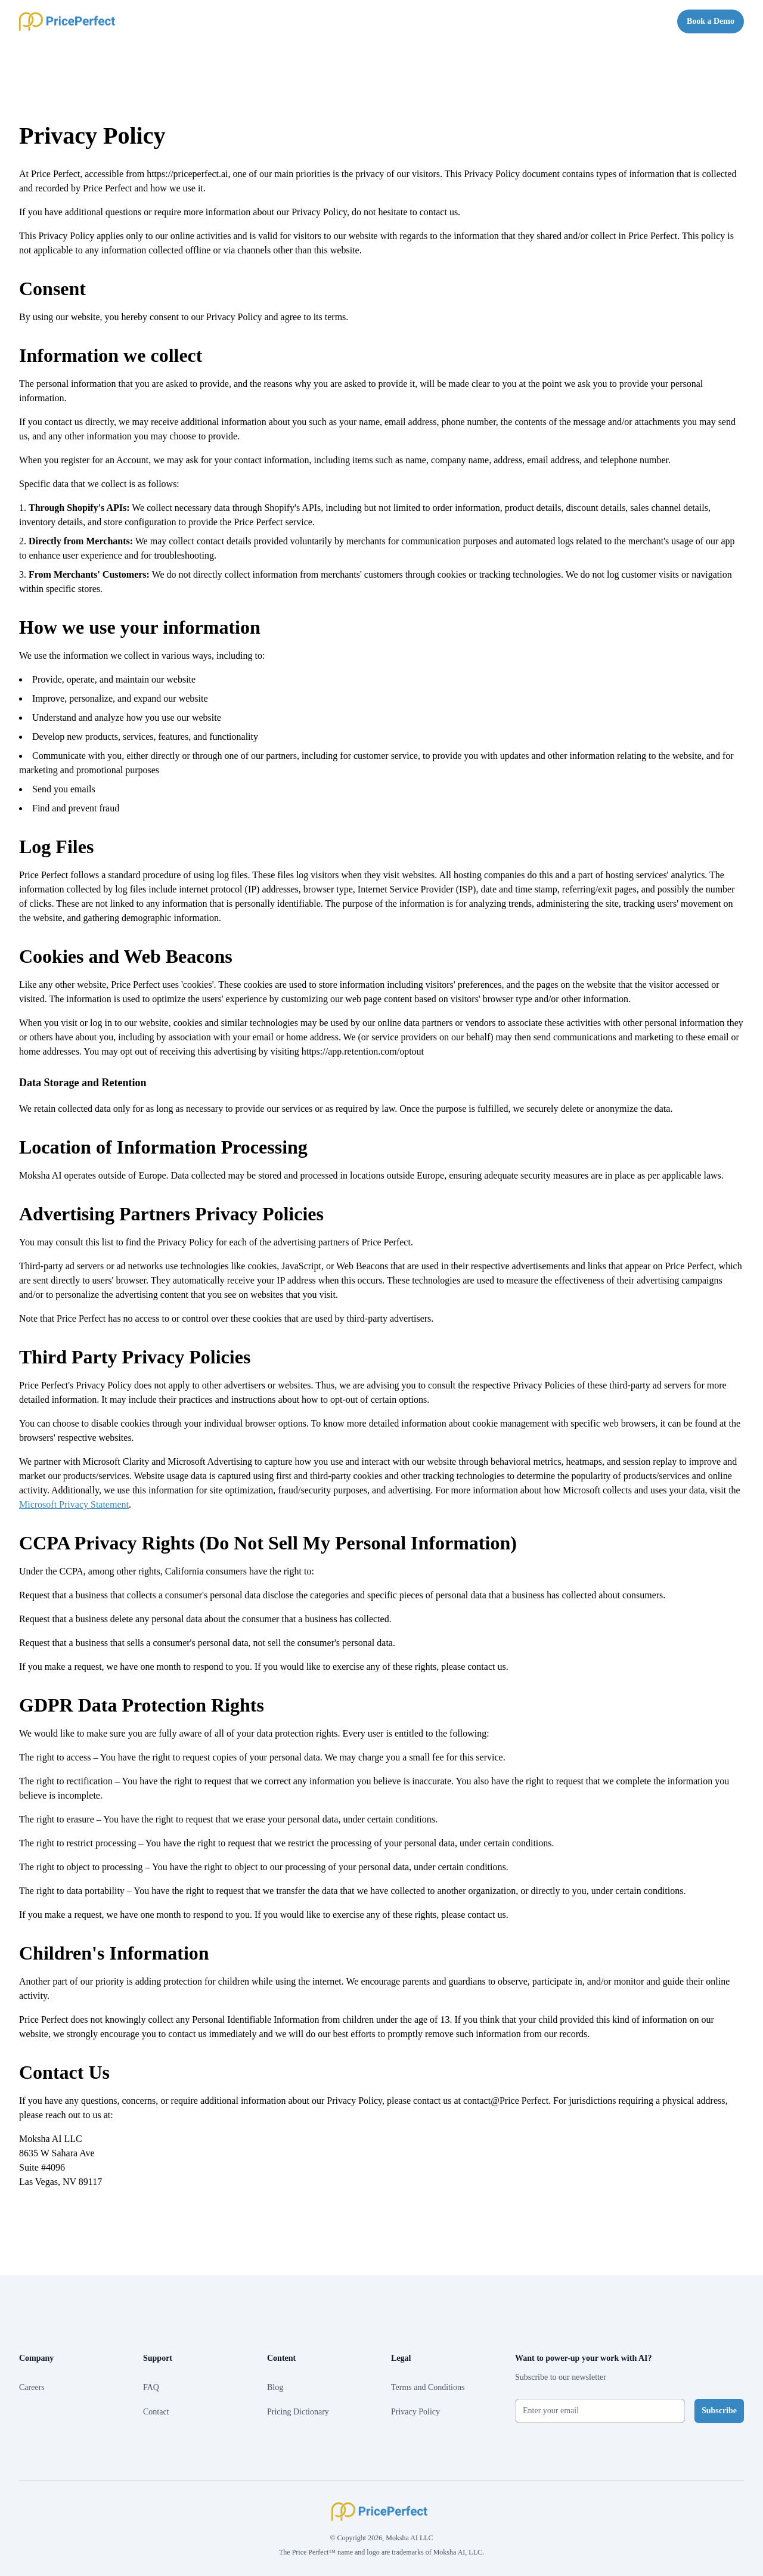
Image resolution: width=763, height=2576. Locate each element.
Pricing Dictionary (298, 2411)
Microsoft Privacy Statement (74, 1504)
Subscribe (719, 2410)
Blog (275, 2387)
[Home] (69, 21)
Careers (32, 2387)
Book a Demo (710, 21)
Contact (156, 2411)
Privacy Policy (415, 2411)
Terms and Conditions (427, 2387)
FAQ (151, 2387)
